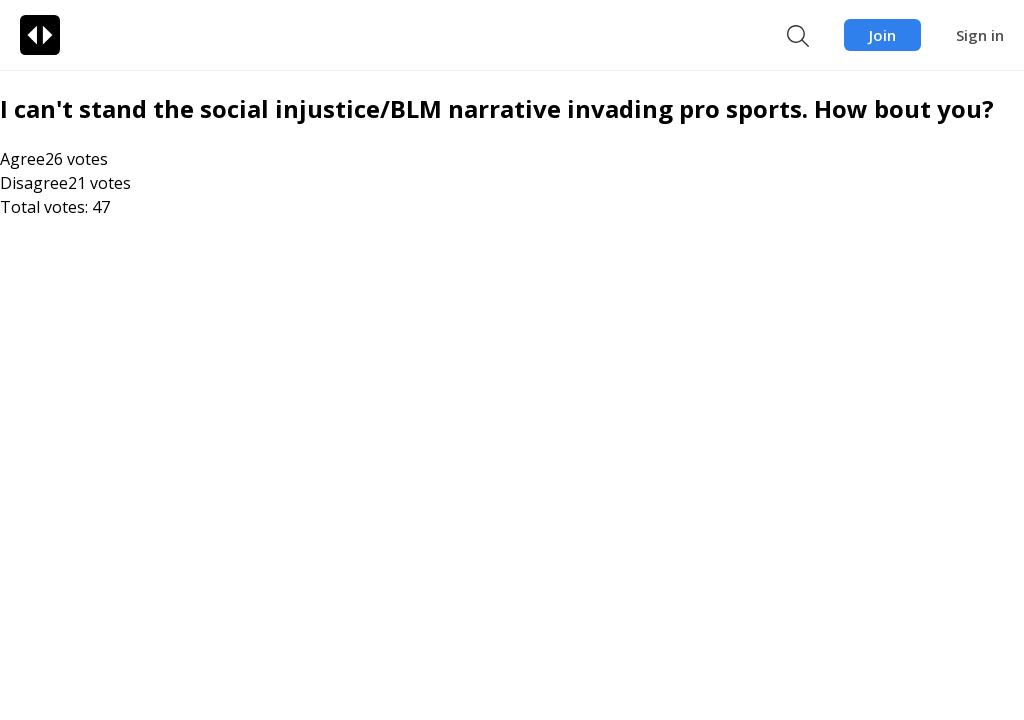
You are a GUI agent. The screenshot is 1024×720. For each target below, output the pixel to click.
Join (882, 35)
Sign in (980, 35)
